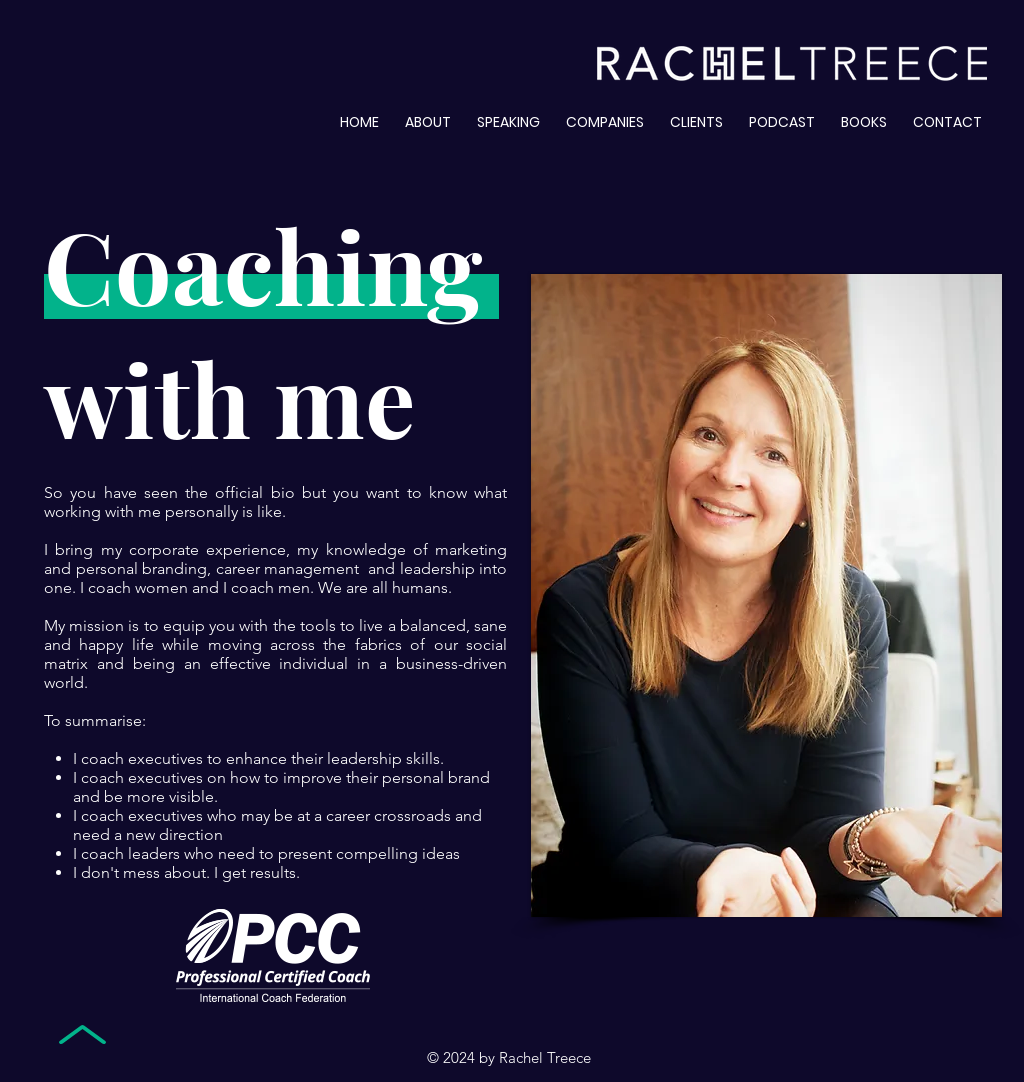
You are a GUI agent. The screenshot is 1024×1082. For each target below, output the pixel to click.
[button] (864, 113)
